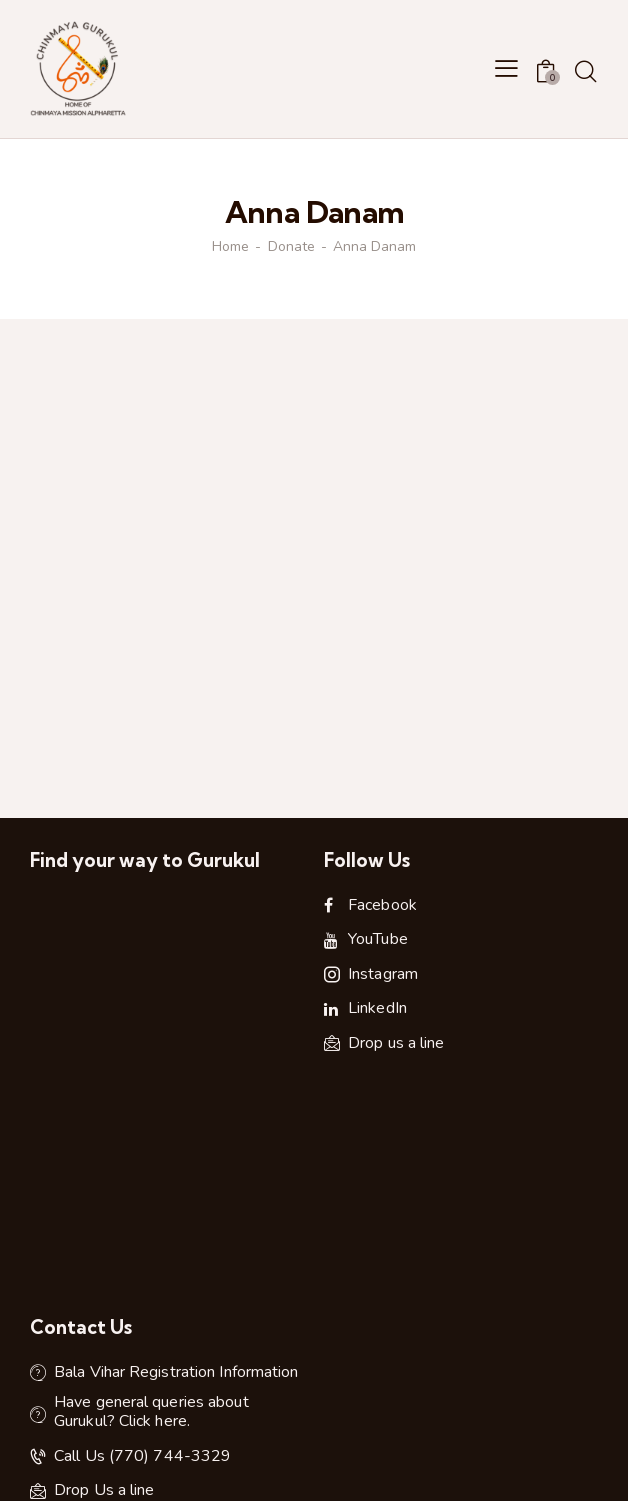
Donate (291, 247)
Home (230, 247)
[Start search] (585, 72)
